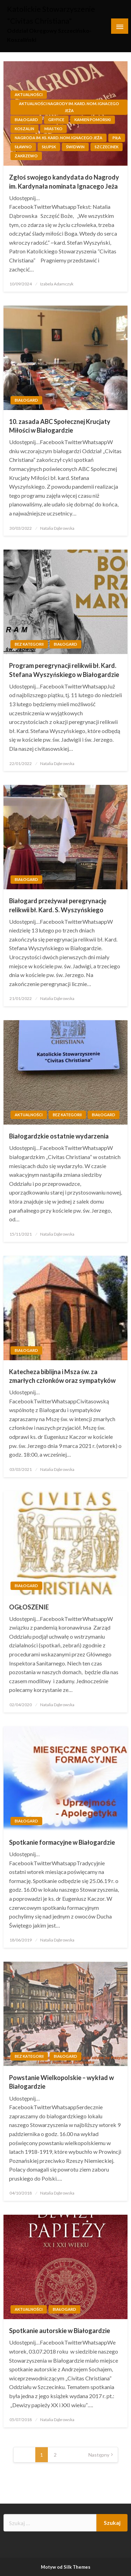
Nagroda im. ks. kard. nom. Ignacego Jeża (58, 137)
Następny (98, 2455)
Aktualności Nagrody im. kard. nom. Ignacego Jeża (69, 107)
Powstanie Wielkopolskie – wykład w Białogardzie (61, 2082)
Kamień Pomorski (92, 119)
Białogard (26, 119)
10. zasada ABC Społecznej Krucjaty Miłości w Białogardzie (59, 426)
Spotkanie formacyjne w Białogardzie (62, 1842)
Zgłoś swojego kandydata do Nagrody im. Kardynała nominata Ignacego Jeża (64, 181)
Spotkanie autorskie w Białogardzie (59, 2330)
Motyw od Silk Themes (65, 2567)
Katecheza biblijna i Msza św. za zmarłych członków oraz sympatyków (62, 1376)
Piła (116, 137)
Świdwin (75, 146)
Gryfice (56, 119)
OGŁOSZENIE (29, 1607)
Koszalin (24, 128)
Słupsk (49, 146)
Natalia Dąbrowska (57, 528)
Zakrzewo (26, 155)
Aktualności (29, 94)
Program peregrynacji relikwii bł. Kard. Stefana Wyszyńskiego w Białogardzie (64, 670)
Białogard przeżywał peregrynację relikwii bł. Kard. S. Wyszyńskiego (58, 905)
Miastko (53, 128)
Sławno (23, 146)
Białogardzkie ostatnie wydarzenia (59, 1136)
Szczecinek (106, 146)
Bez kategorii (29, 644)
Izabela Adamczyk (56, 283)
